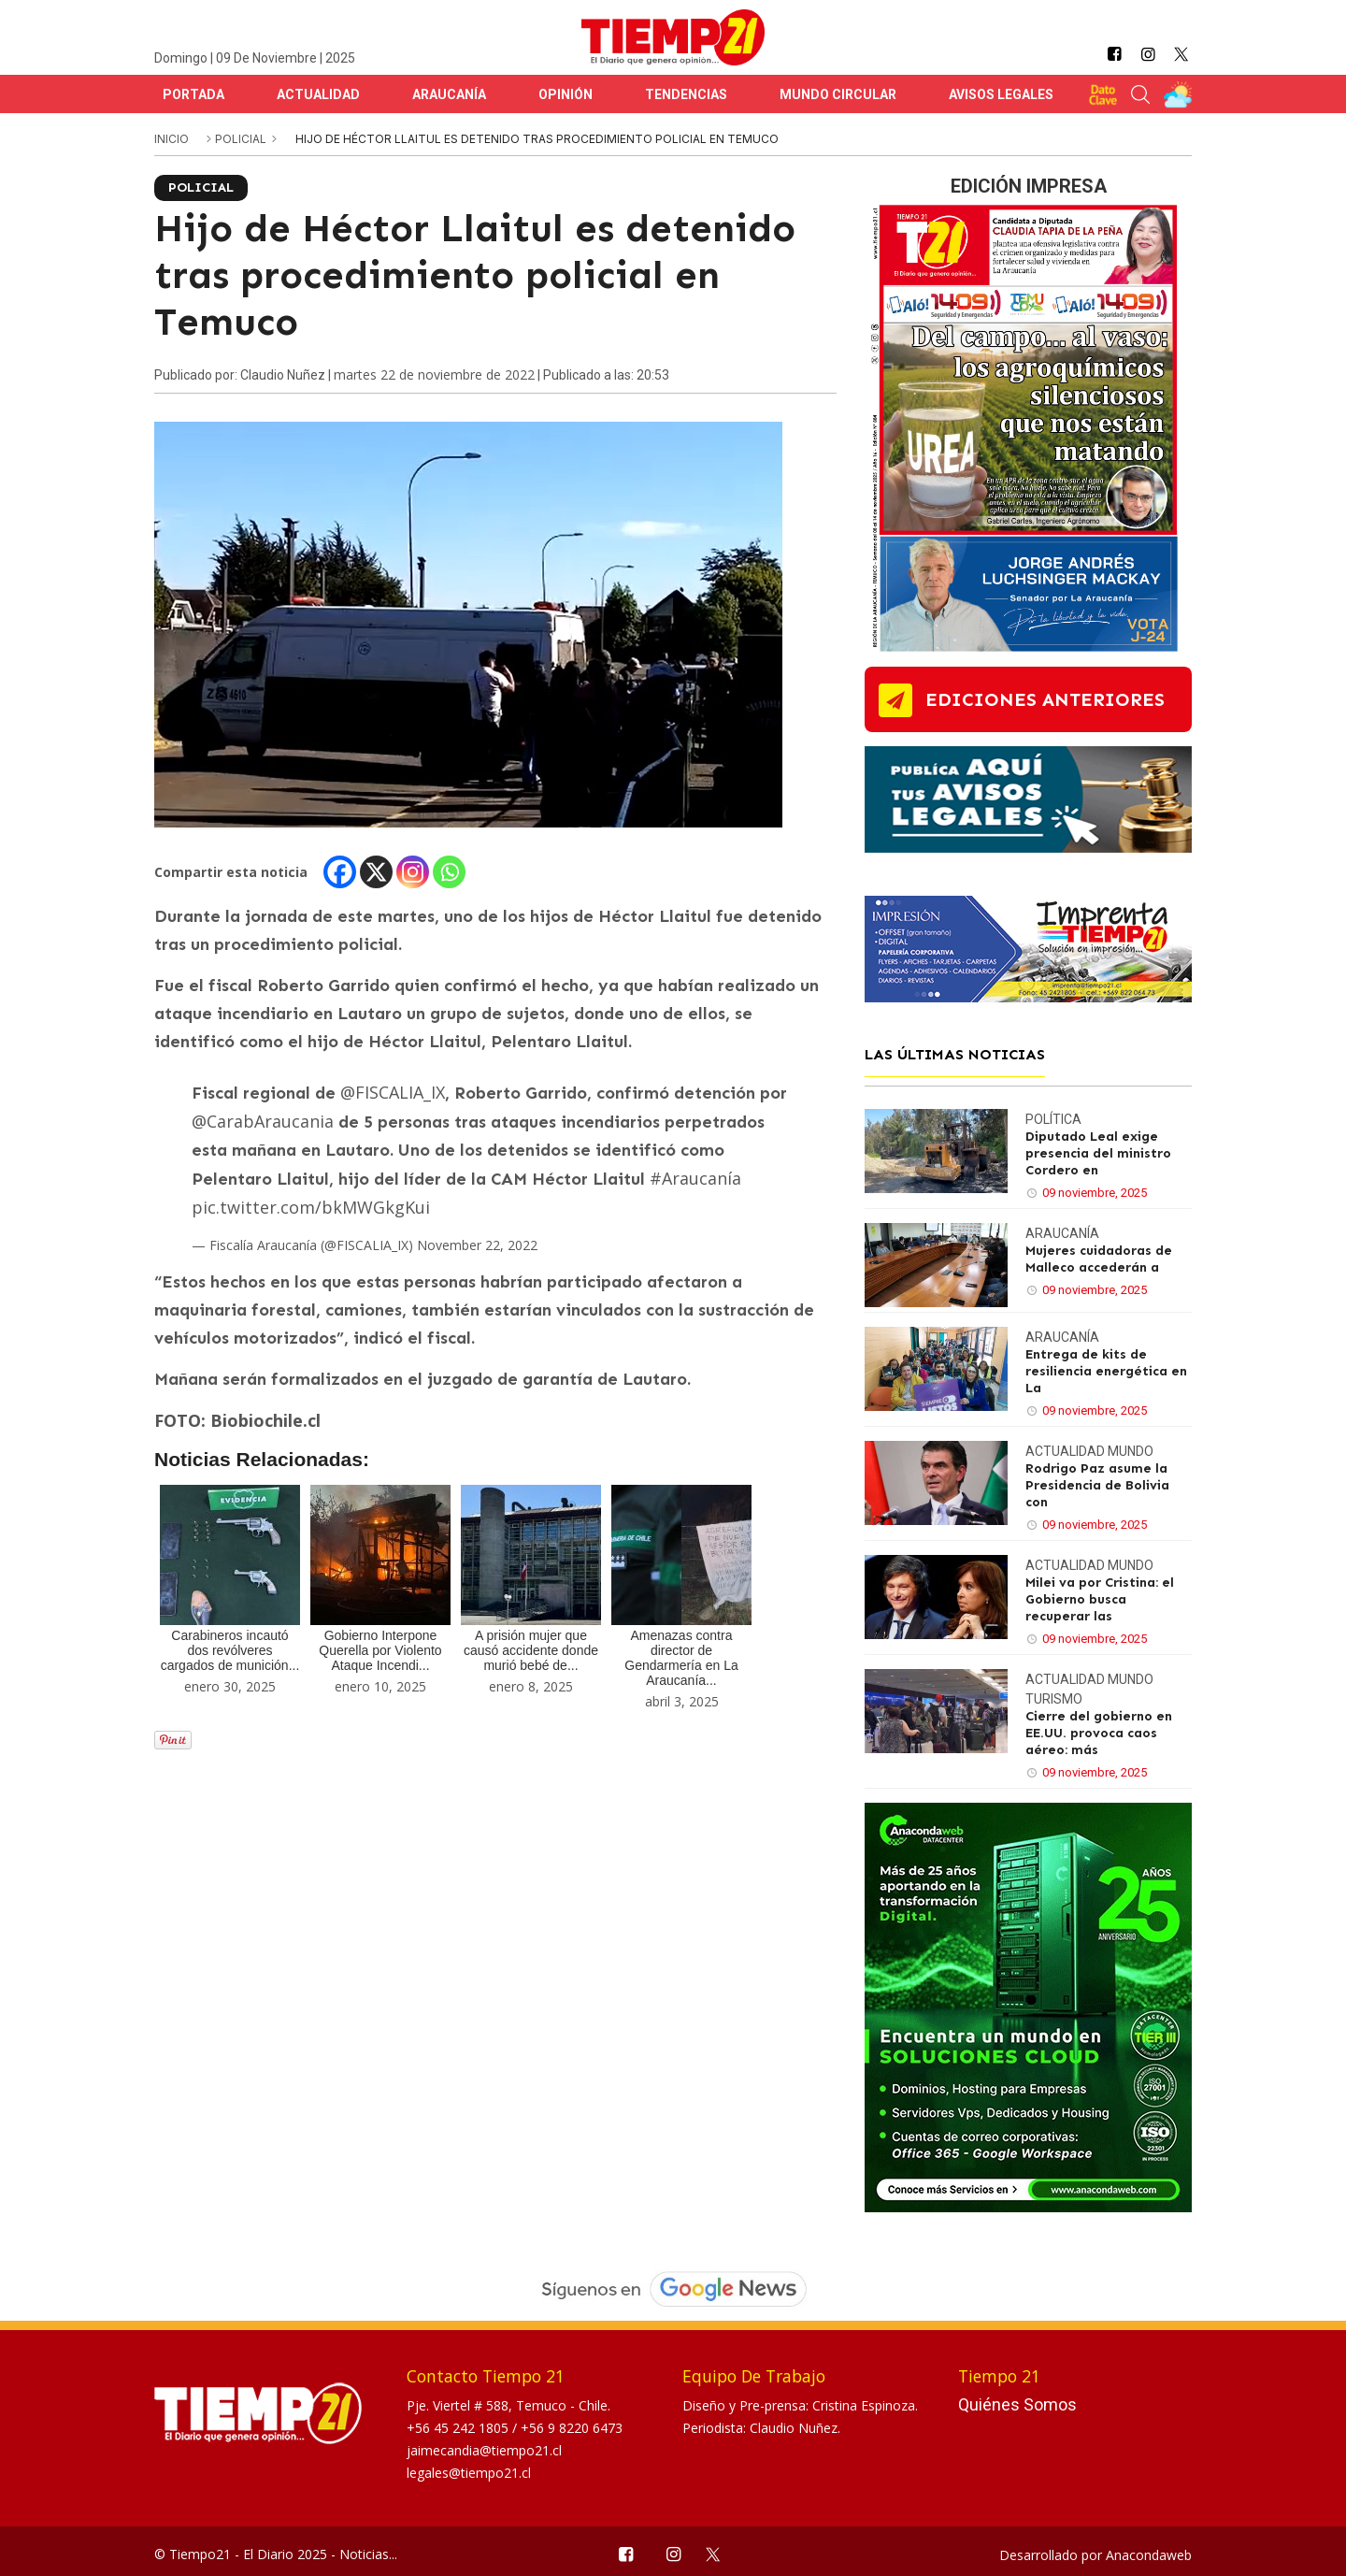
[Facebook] (339, 872)
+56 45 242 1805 (459, 2428)
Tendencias (686, 94)
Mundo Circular (838, 94)
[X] (376, 872)
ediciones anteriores (1045, 699)
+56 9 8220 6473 (572, 2428)
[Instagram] (412, 872)
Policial (242, 139)
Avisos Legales (1001, 94)
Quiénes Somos (1017, 2404)
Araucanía (449, 94)
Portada (193, 94)
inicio (171, 139)
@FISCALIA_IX (392, 1092)
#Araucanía (695, 1178)
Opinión (565, 94)
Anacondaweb (1149, 2555)
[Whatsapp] (449, 872)
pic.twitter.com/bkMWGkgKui (311, 1207)
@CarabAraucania (263, 1121)
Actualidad (318, 94)
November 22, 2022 (477, 1245)
